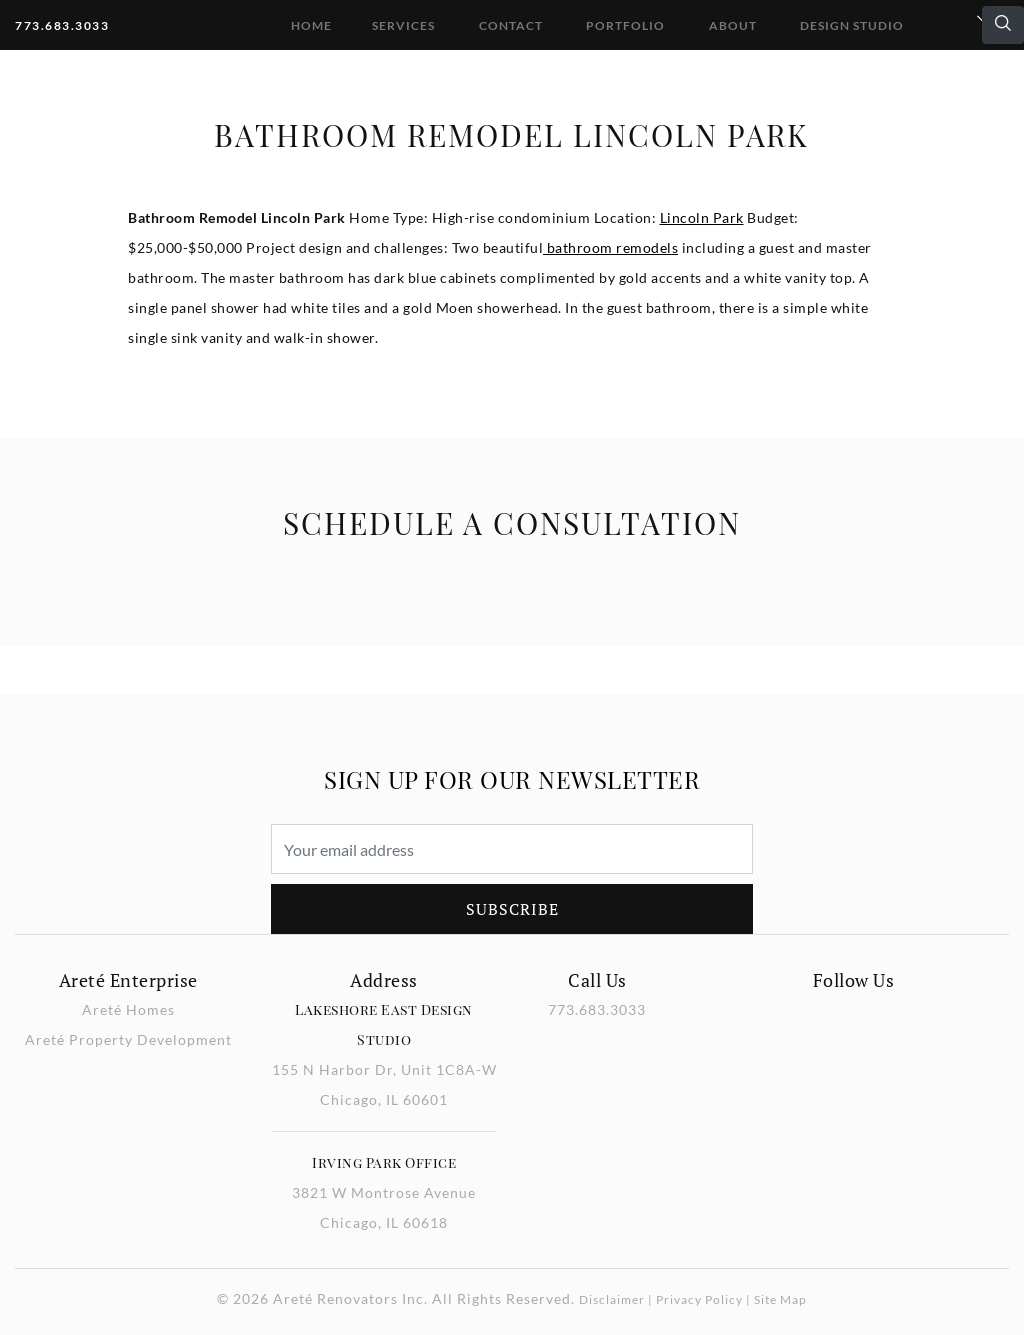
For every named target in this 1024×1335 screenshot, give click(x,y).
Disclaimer (612, 1299)
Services (403, 25)
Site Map (780, 1299)
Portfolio (625, 25)
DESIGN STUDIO (852, 25)
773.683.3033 (62, 25)
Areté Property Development (128, 1039)
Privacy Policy (699, 1299)
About (733, 25)
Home (311, 25)
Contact (511, 25)
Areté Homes (128, 1009)
